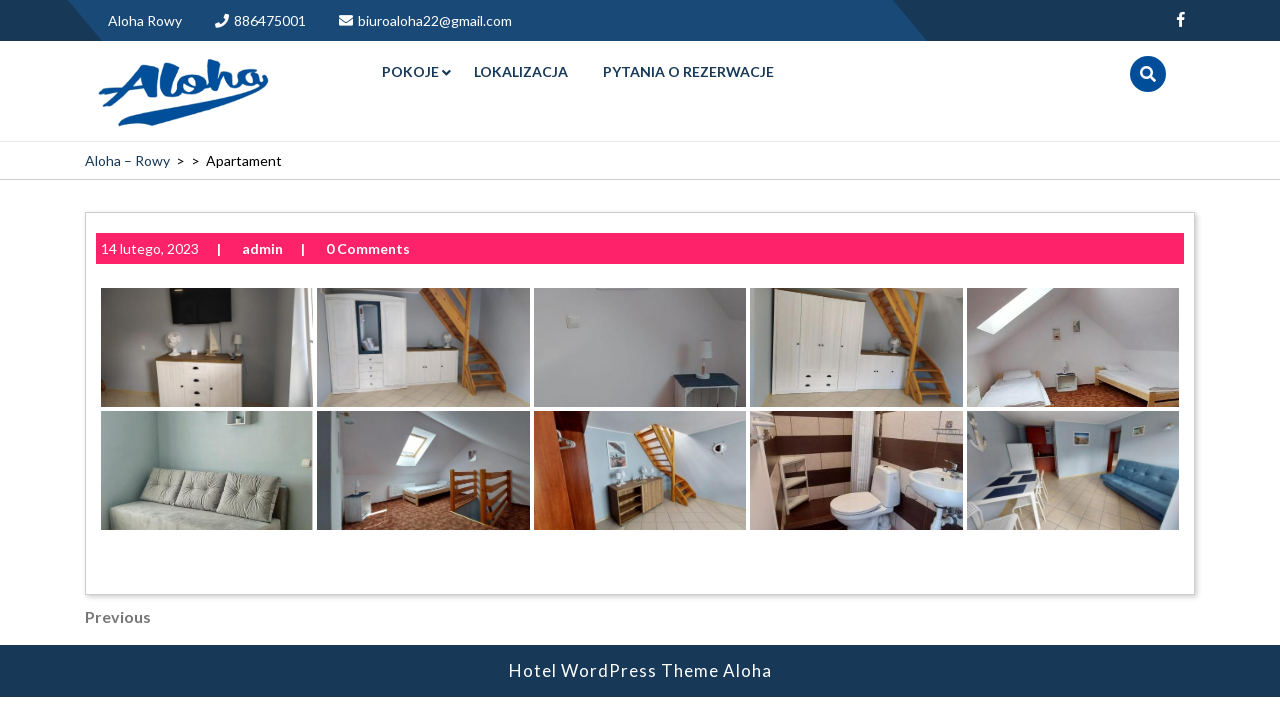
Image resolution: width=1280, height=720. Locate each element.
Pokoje (410, 71)
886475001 (260, 20)
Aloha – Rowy (127, 160)
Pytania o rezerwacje (688, 71)
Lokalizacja (521, 71)
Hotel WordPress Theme (614, 640)
